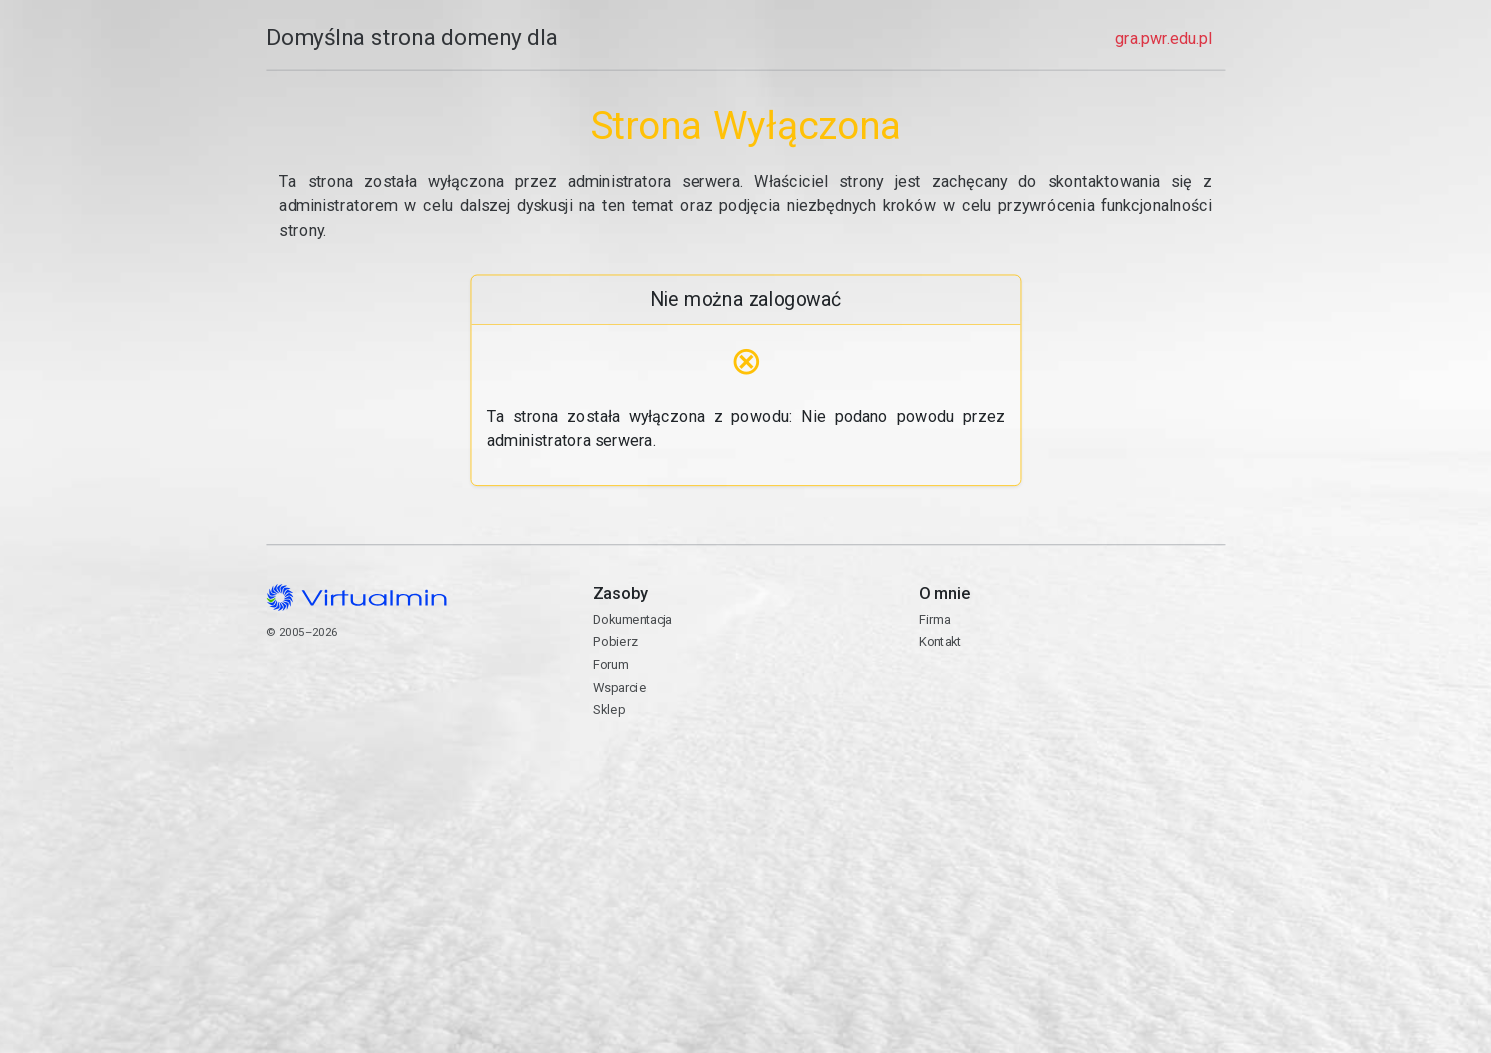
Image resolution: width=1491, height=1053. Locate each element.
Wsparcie (618, 687)
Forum (610, 664)
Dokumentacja (631, 619)
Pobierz (614, 641)
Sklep (608, 709)
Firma (934, 619)
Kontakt (1071, 707)
